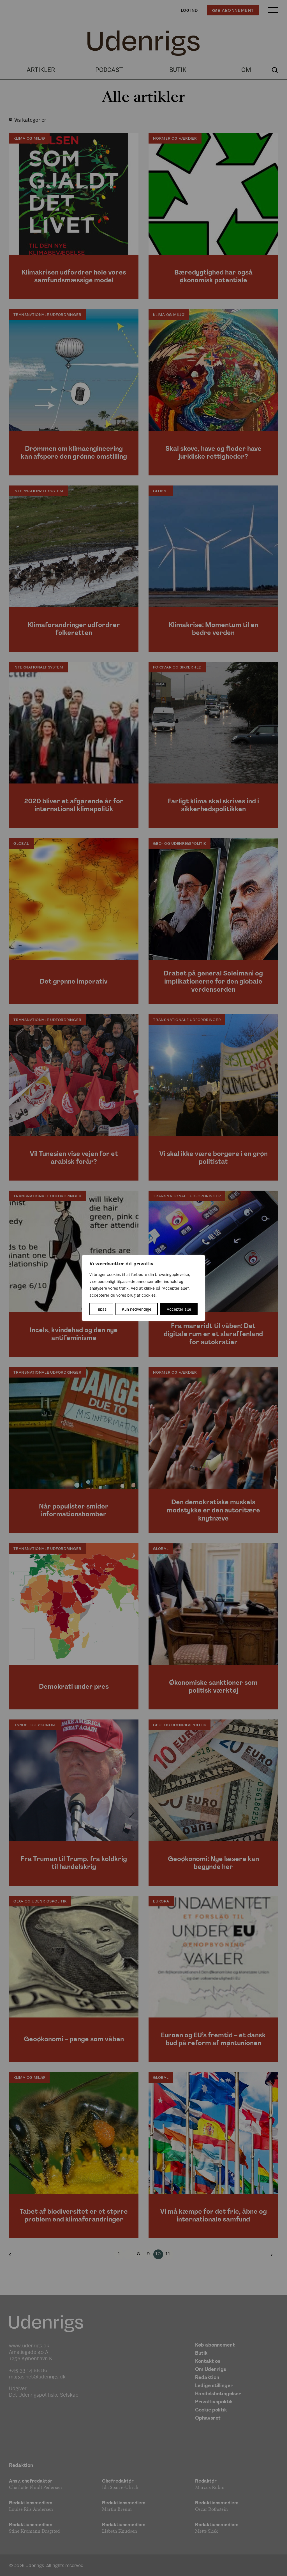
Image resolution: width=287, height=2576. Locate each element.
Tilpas (101, 1309)
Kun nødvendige (136, 1309)
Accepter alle (179, 1309)
